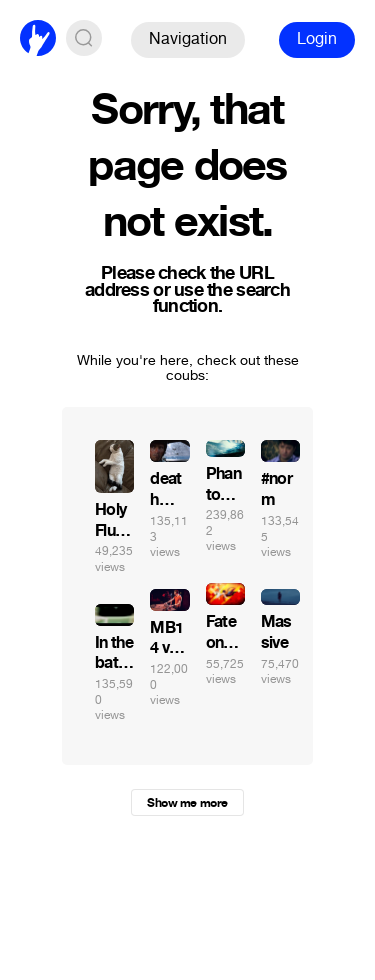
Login (317, 38)
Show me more (187, 803)
